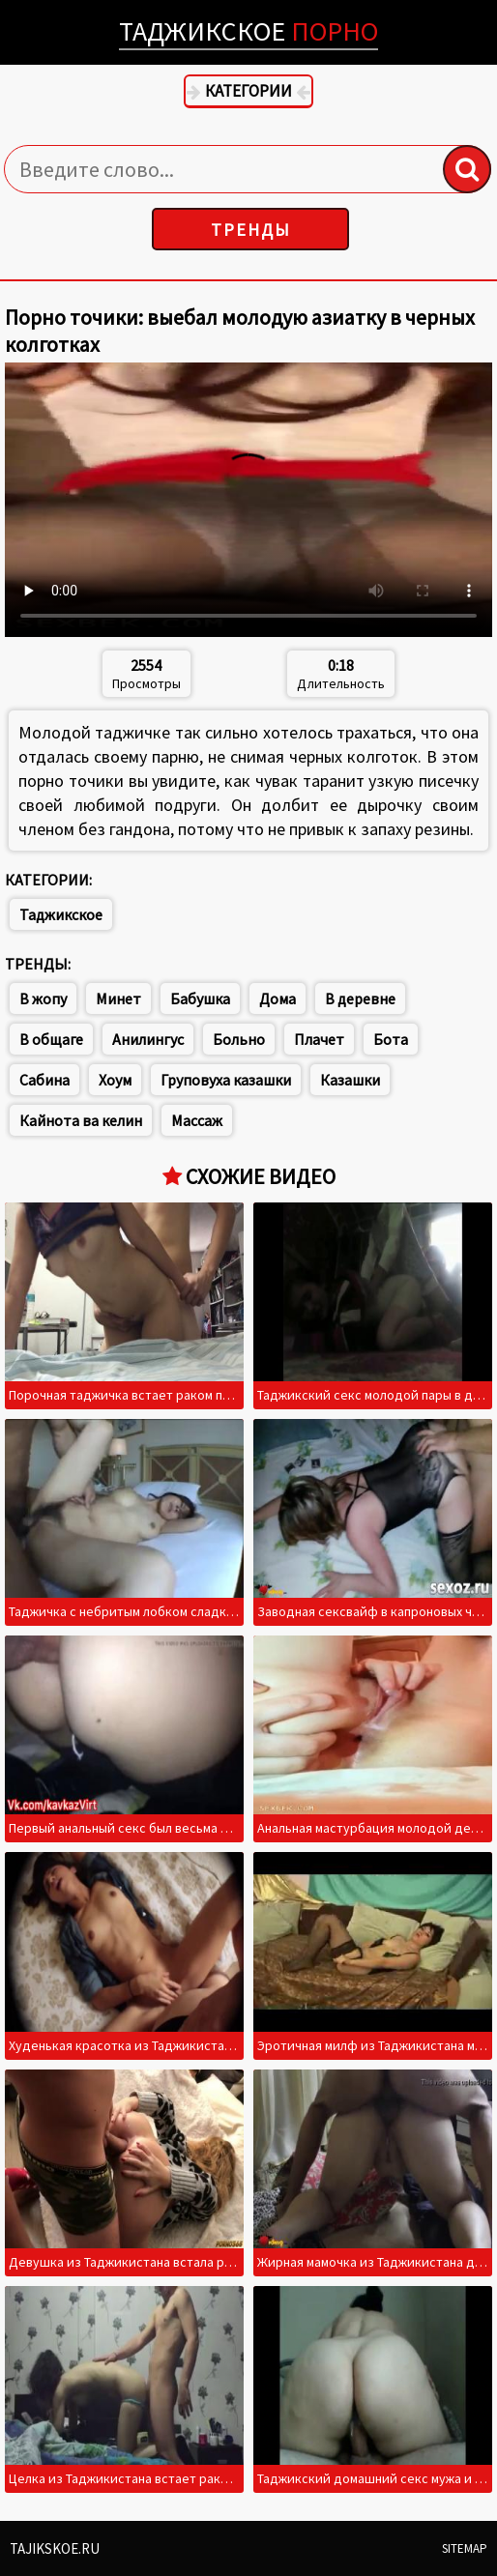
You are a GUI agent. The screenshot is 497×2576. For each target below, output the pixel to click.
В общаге (51, 1039)
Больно (239, 1039)
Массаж (196, 1120)
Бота (390, 1039)
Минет (118, 998)
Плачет (319, 1039)
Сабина (44, 1079)
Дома (277, 998)
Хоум (115, 1079)
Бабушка (200, 998)
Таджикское (248, 31)
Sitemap (464, 2548)
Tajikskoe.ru (55, 2548)
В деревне (360, 998)
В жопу (43, 998)
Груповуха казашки (226, 1079)
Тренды (251, 229)
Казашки (350, 1079)
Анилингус (148, 1039)
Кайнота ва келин (80, 1120)
